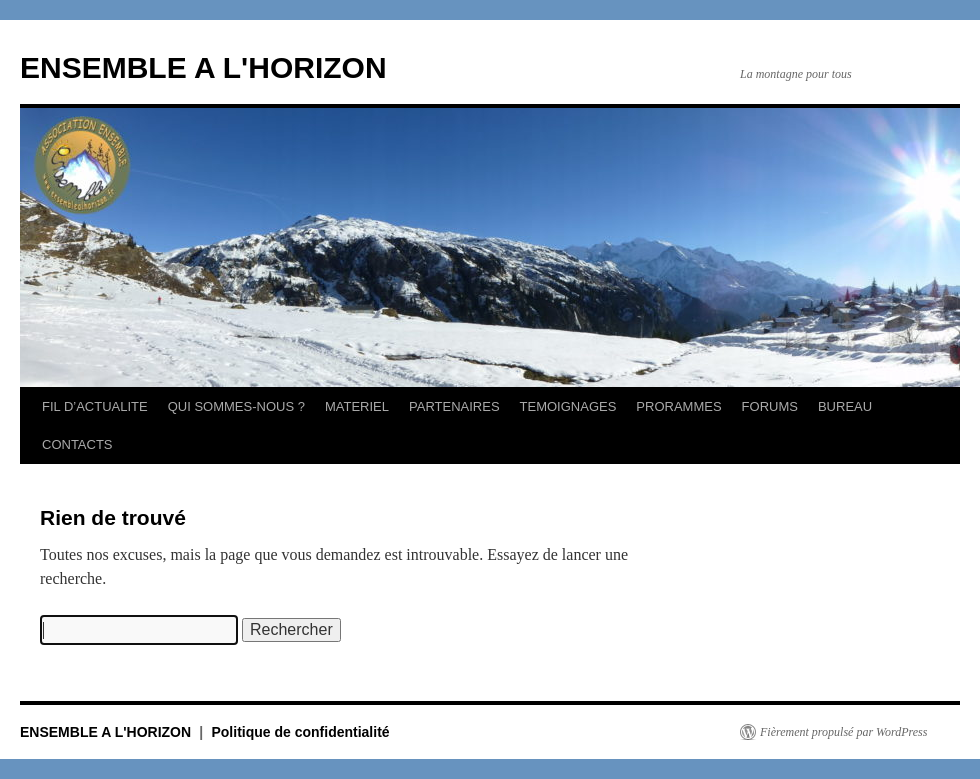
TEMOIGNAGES (568, 406)
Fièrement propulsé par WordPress (843, 732)
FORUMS (770, 406)
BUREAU (845, 406)
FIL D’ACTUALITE (95, 406)
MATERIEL (357, 406)
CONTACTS (77, 444)
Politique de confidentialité (300, 732)
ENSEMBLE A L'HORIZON (203, 67)
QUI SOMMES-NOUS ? (236, 406)
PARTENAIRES (454, 406)
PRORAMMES (678, 406)
